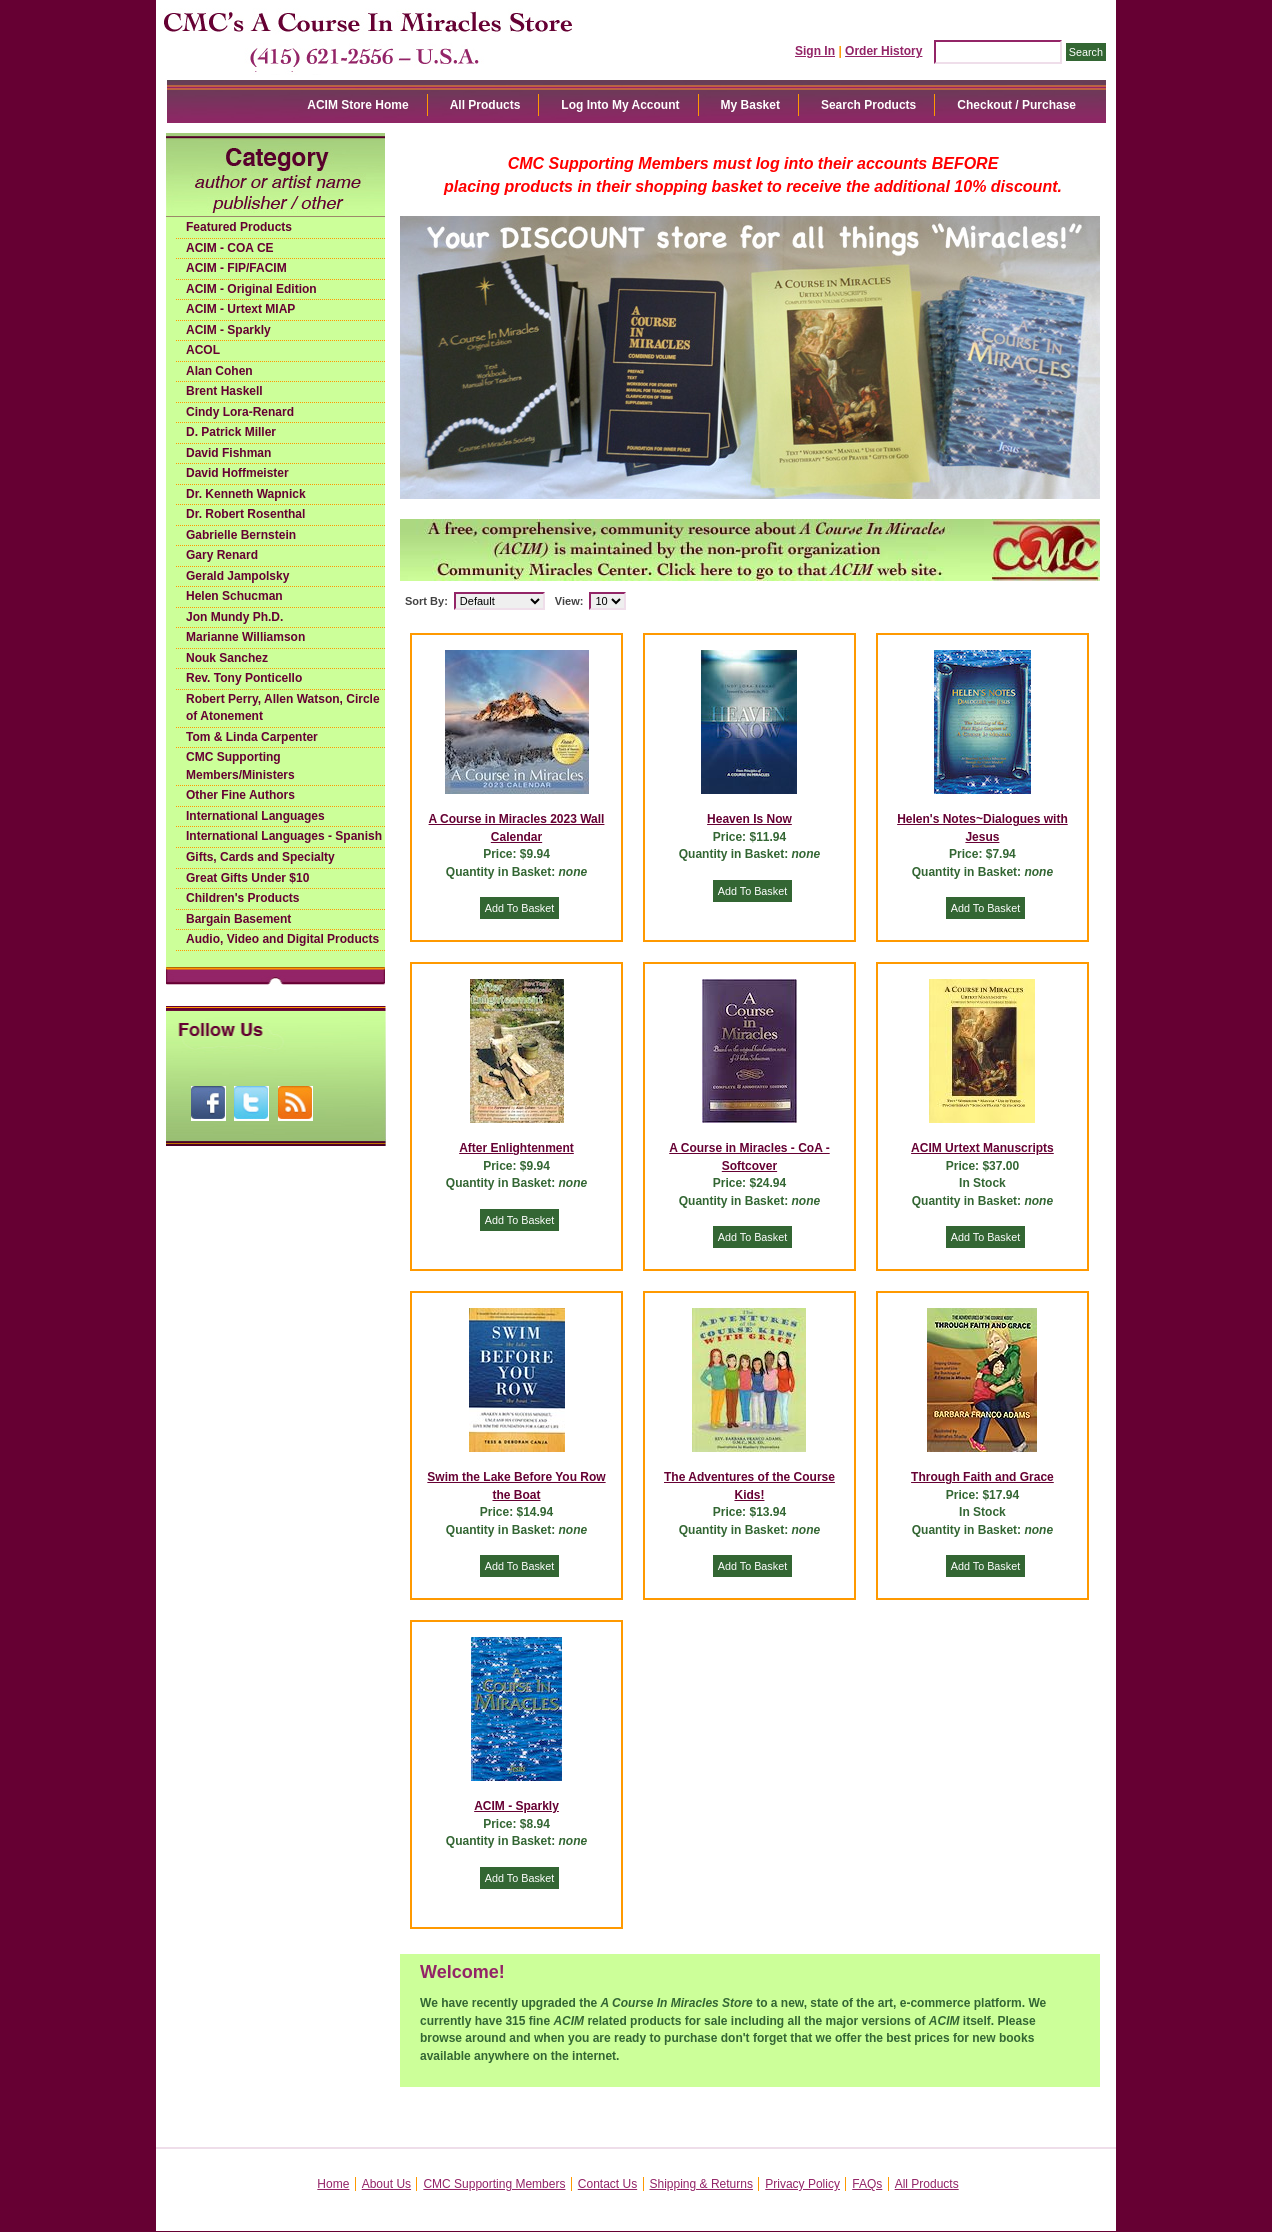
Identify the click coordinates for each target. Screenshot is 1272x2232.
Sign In (815, 51)
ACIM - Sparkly (228, 330)
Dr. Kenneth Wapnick (246, 494)
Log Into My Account (620, 105)
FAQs (867, 2184)
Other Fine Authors (240, 795)
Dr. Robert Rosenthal (245, 514)
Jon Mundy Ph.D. (234, 617)
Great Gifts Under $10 (247, 878)
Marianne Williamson (245, 637)
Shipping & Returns (701, 2184)
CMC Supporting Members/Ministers (240, 766)
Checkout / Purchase (1016, 105)
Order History (883, 51)
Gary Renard (222, 555)
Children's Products (243, 898)
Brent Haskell (224, 391)
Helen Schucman (234, 596)
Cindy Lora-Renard (240, 412)
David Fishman (228, 453)
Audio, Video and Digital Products (282, 939)
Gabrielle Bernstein (241, 535)
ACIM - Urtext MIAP (240, 309)
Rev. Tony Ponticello (244, 678)
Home (333, 2184)
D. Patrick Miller (231, 432)
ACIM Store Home (357, 105)
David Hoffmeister (237, 473)
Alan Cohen (219, 371)
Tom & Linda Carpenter (252, 737)
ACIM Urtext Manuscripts (982, 1148)
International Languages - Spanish (284, 836)
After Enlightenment (516, 1148)
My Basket (750, 105)
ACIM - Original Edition (251, 289)
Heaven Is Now (749, 819)
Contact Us (607, 2184)
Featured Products (239, 227)
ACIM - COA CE (230, 248)
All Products (485, 105)
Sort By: (426, 601)
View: (569, 601)
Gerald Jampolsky (237, 576)
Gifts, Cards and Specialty (260, 857)
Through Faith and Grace (982, 1477)
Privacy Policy (802, 2184)
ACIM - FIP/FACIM (236, 268)
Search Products (868, 105)
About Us (386, 2184)
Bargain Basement (238, 919)
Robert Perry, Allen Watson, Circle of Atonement (283, 708)
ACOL (203, 350)
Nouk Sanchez (227, 658)
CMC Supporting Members (494, 2184)
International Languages (255, 816)
